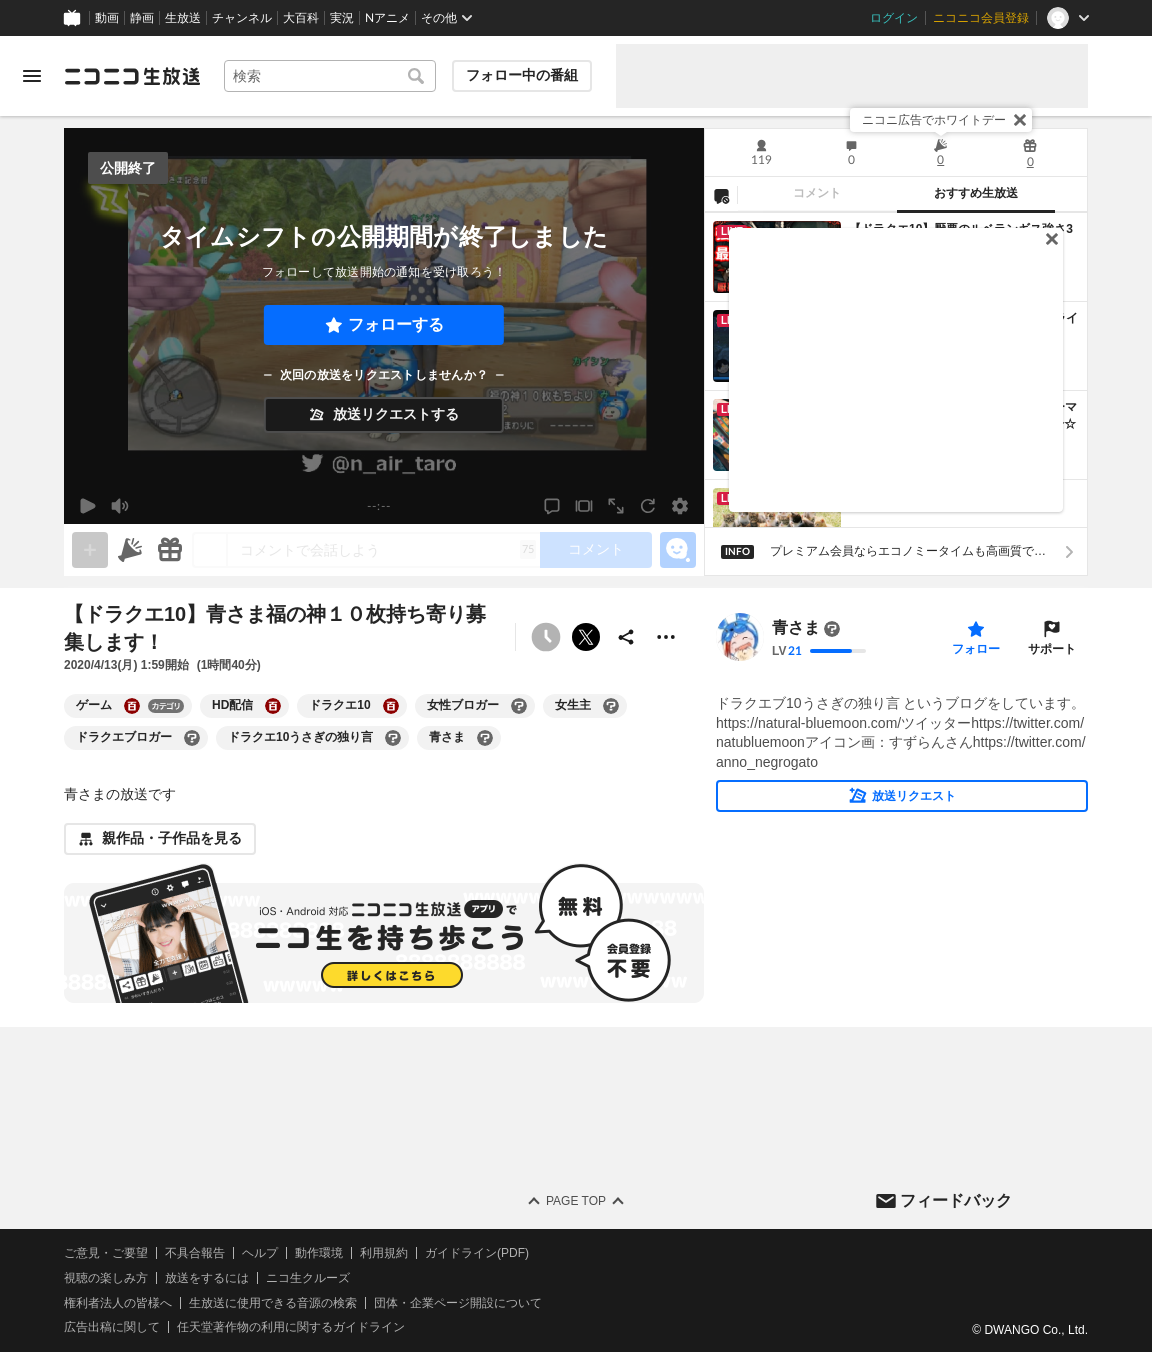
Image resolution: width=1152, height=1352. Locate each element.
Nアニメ (387, 18)
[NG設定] (721, 195)
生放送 (183, 18)
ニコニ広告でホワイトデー (934, 120)
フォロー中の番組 (522, 75)
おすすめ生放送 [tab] (976, 193)
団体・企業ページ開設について (458, 1303)
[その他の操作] (666, 637)
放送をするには (207, 1278)
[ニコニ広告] (130, 550)
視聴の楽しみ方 (106, 1278)
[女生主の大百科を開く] (611, 706)
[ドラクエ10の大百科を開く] (391, 706)
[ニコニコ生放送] (132, 76)
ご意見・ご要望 (106, 1253)
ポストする (586, 637)
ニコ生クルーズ (308, 1278)
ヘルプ (260, 1253)
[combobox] (330, 76)
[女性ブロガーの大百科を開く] (519, 706)
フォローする (396, 324)
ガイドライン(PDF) (477, 1253)
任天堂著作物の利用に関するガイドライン (291, 1328)
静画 (142, 18)
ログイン (894, 18)
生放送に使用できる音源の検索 (273, 1303)
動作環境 (319, 1253)
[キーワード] (330, 76)
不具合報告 (195, 1253)
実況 (342, 18)
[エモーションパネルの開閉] (678, 550)
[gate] (90, 550)
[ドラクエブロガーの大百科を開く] (192, 738)
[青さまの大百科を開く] (485, 738)
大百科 (301, 18)
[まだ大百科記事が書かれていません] (832, 629)
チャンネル (242, 18)
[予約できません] (546, 637)
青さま (796, 628)
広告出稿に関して (112, 1328)
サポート (1052, 649)
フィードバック (956, 1200)
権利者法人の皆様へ (118, 1303)
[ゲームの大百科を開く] (132, 706)
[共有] (626, 637)
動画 (107, 18)
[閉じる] (1020, 120)
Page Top (576, 1201)
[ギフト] (170, 550)
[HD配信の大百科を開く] (273, 706)
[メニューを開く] (32, 76)
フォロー (976, 649)
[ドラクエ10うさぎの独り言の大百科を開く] (393, 738)
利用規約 (384, 1253)
